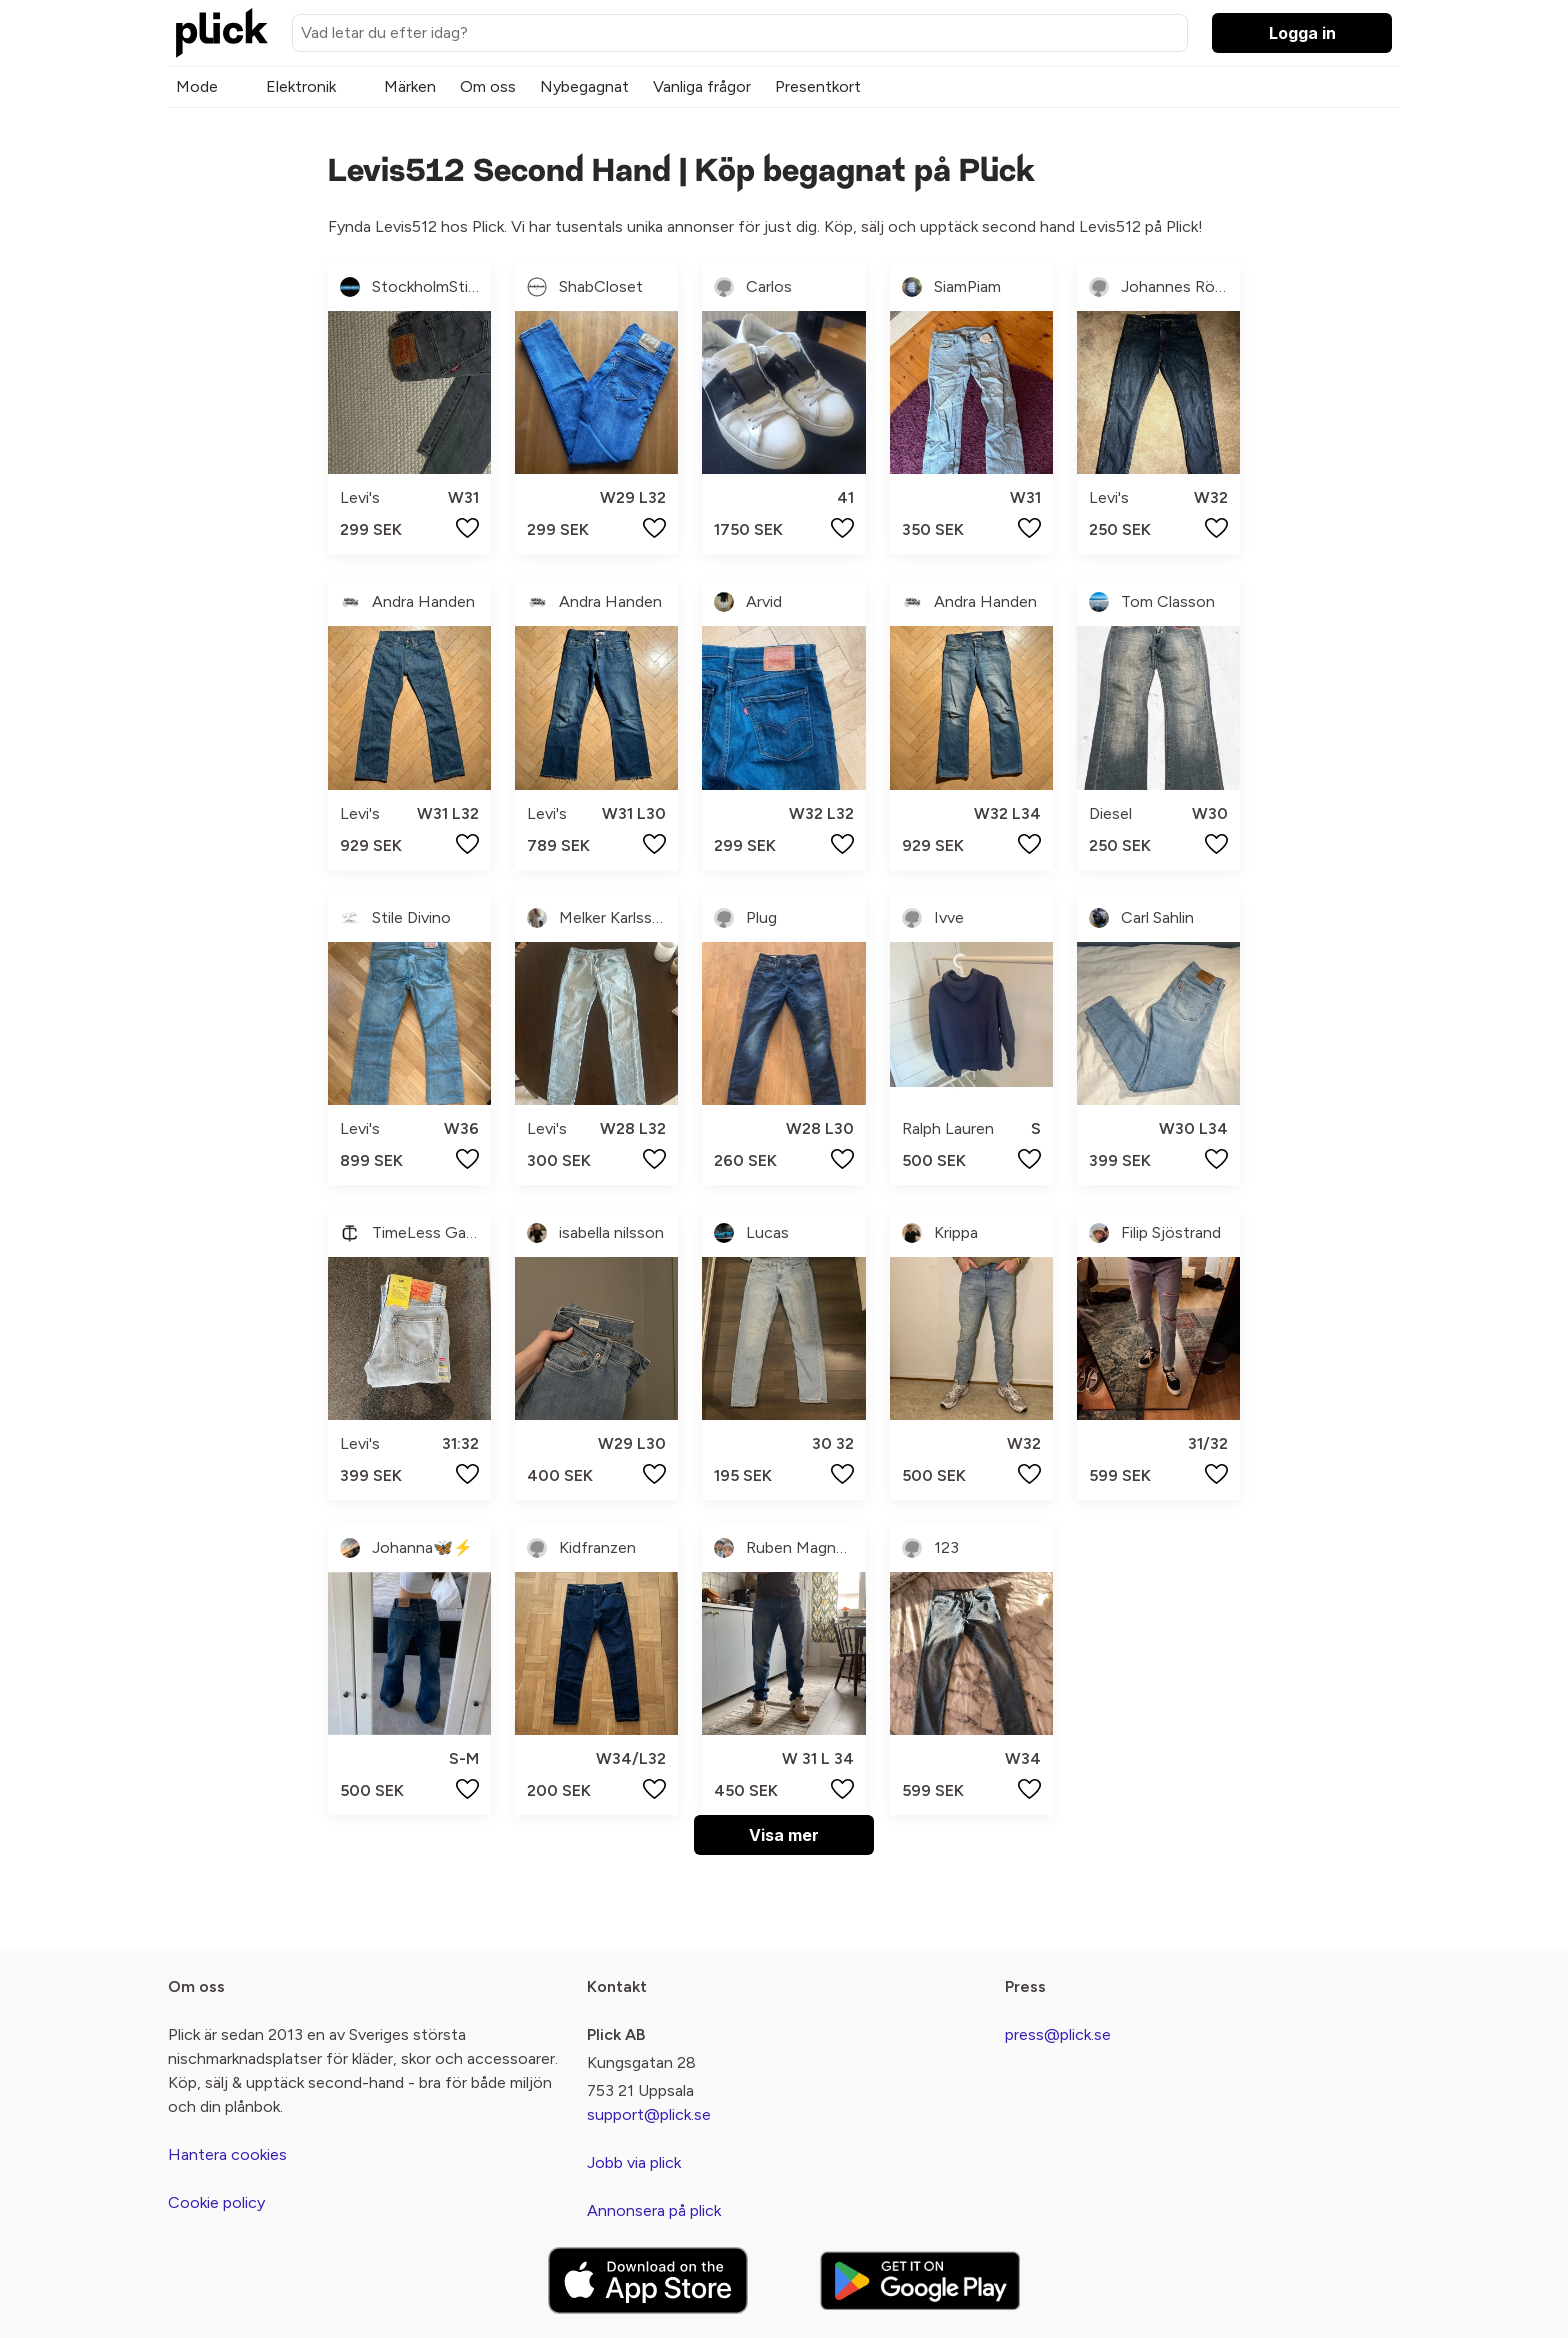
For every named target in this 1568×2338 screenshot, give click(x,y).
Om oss (488, 86)
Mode (197, 86)
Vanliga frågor (702, 86)
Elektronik (301, 86)
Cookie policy (216, 2202)
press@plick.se (1058, 2034)
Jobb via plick (634, 2162)
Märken (410, 86)
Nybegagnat (584, 86)
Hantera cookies (227, 2154)
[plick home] (222, 33)
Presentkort (818, 86)
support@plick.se (649, 2114)
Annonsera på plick (654, 2210)
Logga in (1302, 33)
